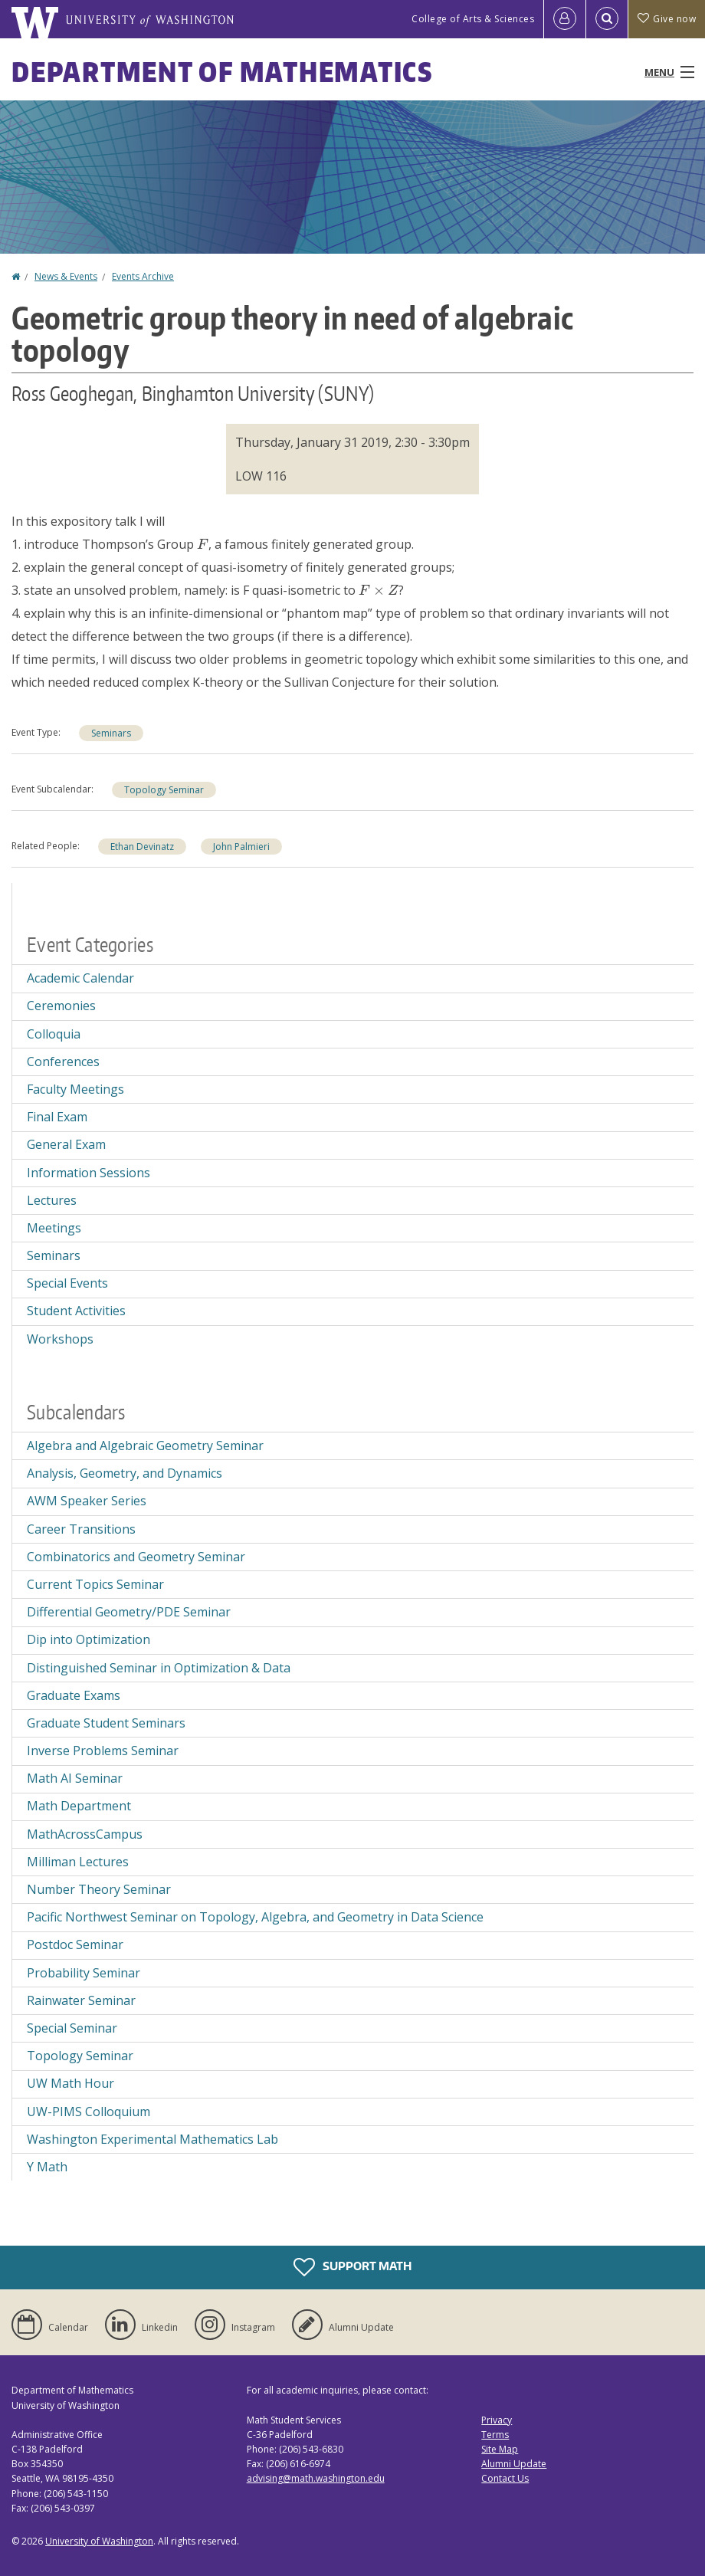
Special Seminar (72, 2028)
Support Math (352, 2267)
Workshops (60, 1339)
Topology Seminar (164, 789)
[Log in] (564, 19)
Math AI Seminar (75, 1778)
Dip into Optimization (88, 1639)
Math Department (79, 1805)
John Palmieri (241, 846)
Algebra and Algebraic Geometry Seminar (145, 1445)
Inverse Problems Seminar (103, 1750)
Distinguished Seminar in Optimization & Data (158, 1667)
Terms (495, 2434)
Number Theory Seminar (99, 1889)
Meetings (54, 1227)
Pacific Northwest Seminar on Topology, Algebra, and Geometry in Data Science (255, 1916)
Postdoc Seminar (75, 1944)
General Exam (66, 1144)
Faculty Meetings (75, 1089)
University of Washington (99, 2541)
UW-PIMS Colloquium (88, 2111)
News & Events (65, 276)
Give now (667, 18)
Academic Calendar (80, 978)
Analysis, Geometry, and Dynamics (124, 1473)
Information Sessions (88, 1172)
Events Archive (143, 276)
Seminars (111, 733)
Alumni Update (513, 2463)
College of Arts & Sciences (473, 18)
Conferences (63, 1061)
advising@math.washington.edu (316, 2478)
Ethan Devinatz (142, 846)
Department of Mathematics (222, 71)
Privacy (496, 2420)
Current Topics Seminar (95, 1584)
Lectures (52, 1200)
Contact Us (505, 2478)
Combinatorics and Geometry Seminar (136, 1556)
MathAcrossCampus (85, 1834)
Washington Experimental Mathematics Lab (152, 2139)
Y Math (47, 2166)
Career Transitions (81, 1529)
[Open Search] (607, 19)
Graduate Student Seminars (106, 1723)
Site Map (499, 2449)
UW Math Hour (70, 2083)
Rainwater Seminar (81, 2000)
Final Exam (57, 1116)
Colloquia (53, 1033)
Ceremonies (61, 1005)
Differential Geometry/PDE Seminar (129, 1611)
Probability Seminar (83, 1972)
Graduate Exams (73, 1695)
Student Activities (76, 1310)
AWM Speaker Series (86, 1500)
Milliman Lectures (78, 1861)
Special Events (67, 1283)
